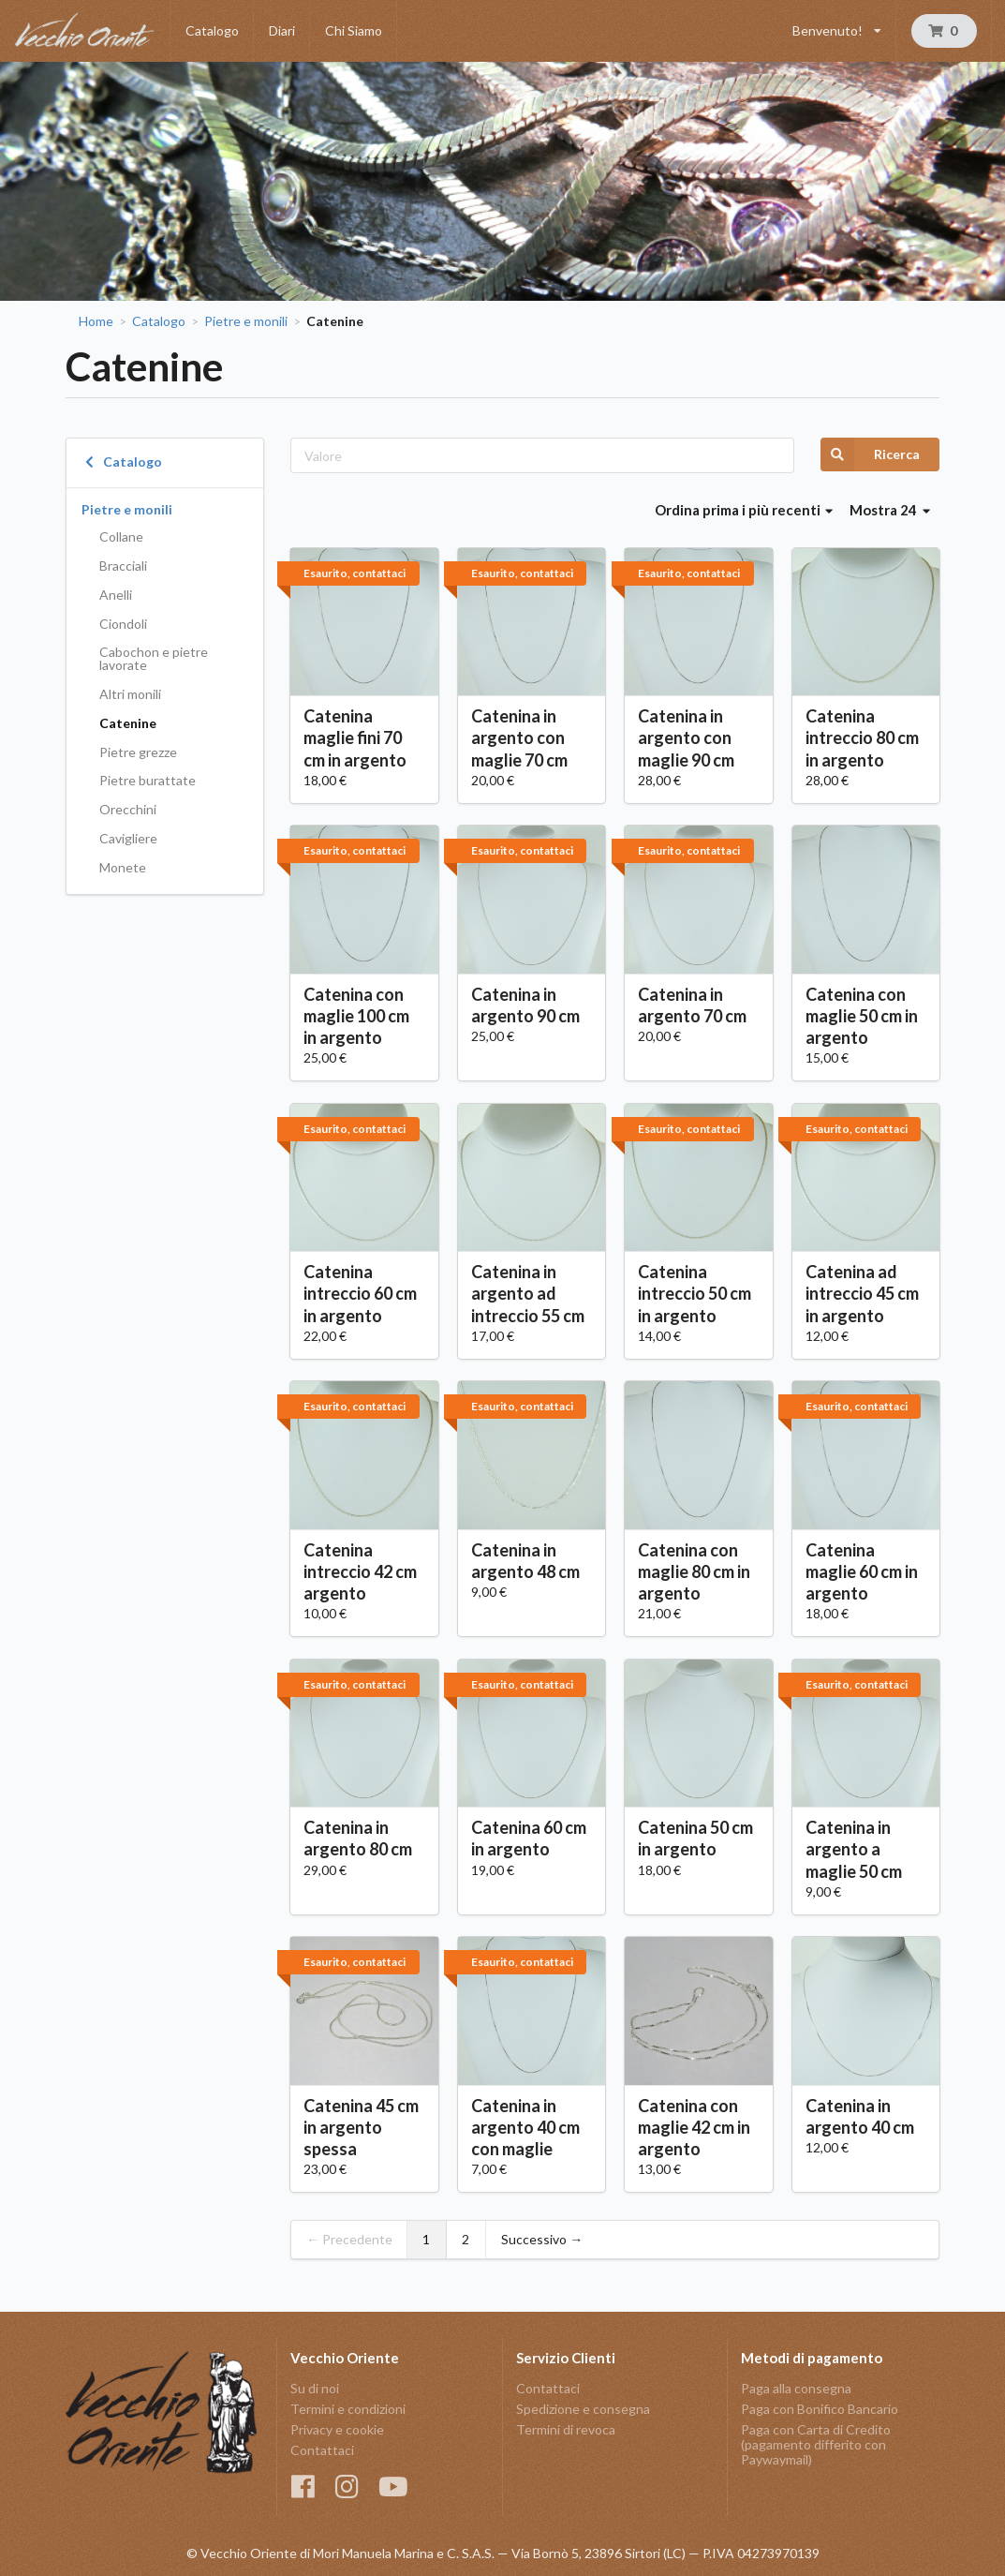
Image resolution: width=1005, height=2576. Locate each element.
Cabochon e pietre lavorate (153, 658)
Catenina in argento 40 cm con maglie (525, 2127)
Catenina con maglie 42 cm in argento (694, 2127)
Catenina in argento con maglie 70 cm (519, 737)
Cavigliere (128, 838)
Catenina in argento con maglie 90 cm (686, 737)
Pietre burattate (147, 780)
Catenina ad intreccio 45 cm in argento (862, 1293)
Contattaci (322, 2450)
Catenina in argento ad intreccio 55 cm (527, 1293)
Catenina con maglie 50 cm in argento (861, 1016)
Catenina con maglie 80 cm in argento (694, 1571)
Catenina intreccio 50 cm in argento (694, 1293)
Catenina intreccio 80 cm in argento (862, 737)
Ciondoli (123, 624)
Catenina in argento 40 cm (859, 2116)
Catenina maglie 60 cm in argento (861, 1571)
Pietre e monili (246, 321)
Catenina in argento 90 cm (525, 1005)
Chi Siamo (353, 30)
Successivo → (542, 2239)
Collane (121, 536)
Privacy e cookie (337, 2429)
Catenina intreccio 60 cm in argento (360, 1293)
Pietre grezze (138, 752)
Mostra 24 (890, 509)
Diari (282, 30)
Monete (122, 867)
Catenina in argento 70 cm (692, 1005)
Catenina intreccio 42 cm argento (360, 1571)
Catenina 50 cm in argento (695, 1838)
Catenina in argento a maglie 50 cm (853, 1849)
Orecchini (127, 809)
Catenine (127, 723)
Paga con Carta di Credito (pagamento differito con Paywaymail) (816, 2444)
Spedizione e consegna (583, 2409)
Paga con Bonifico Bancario (819, 2409)
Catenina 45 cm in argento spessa (361, 2127)
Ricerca (870, 454)
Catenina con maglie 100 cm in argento (356, 1016)
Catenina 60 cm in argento (528, 1838)
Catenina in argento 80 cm (357, 1838)
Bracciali (123, 565)
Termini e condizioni (348, 2409)
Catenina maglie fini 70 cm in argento (354, 737)
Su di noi (314, 2388)
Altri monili (130, 694)
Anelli (115, 595)
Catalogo (212, 30)
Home (96, 321)
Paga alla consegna (796, 2388)
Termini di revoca (565, 2429)
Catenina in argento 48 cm (525, 1561)
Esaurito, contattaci (354, 573)
